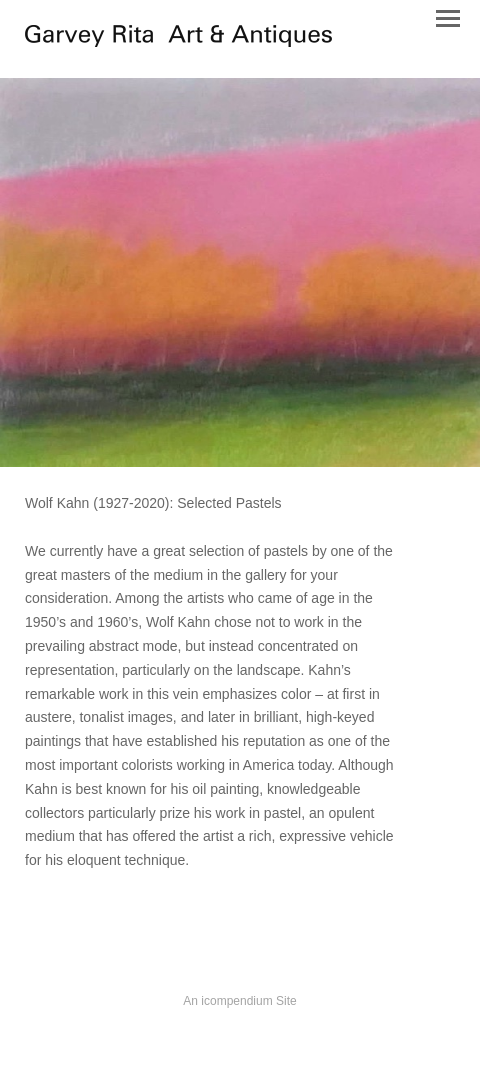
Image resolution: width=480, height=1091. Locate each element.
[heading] (178, 42)
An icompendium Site (239, 1001)
